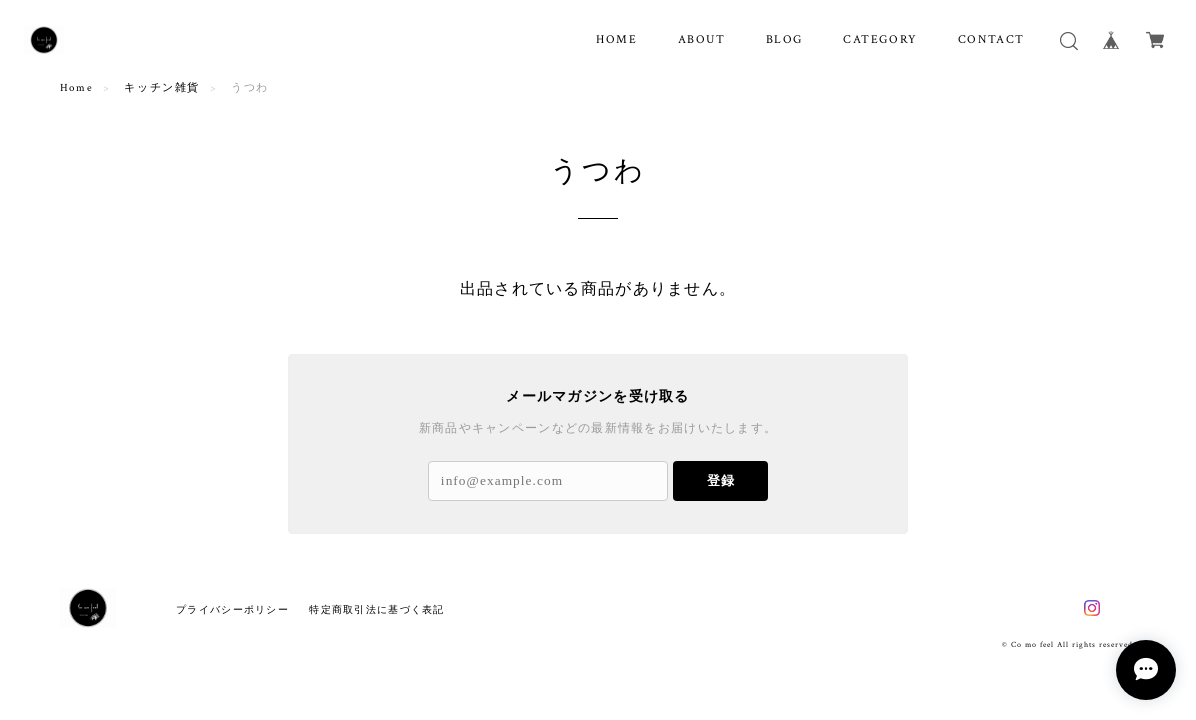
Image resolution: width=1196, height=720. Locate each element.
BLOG (784, 39)
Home (76, 88)
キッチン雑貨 (162, 88)
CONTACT (991, 39)
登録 (721, 480)
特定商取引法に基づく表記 (376, 609)
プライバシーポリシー (232, 609)
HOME (616, 39)
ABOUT (702, 39)
